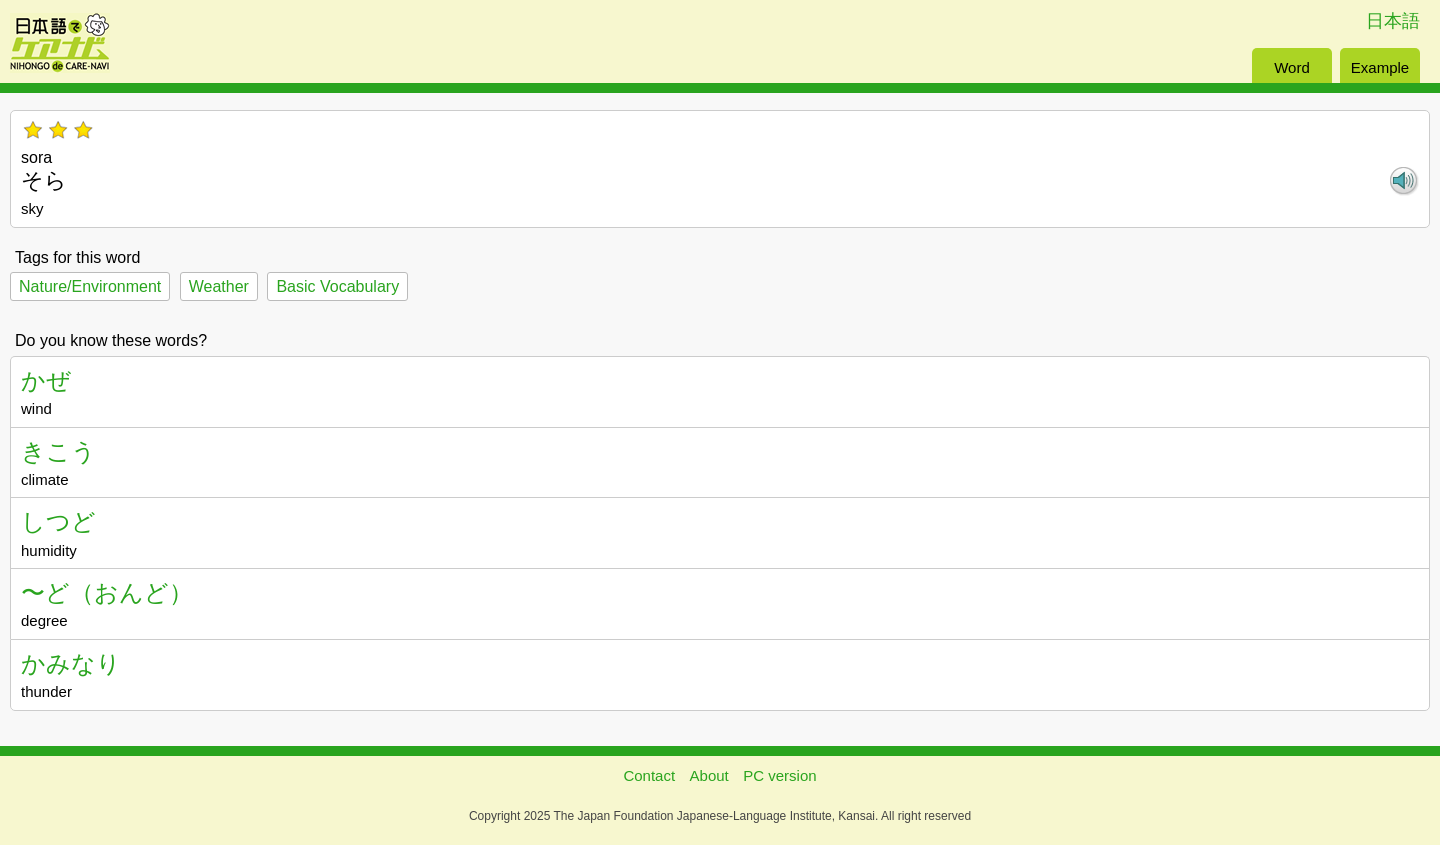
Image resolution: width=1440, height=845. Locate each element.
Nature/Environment (90, 286)
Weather (219, 286)
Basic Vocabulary (337, 286)
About (709, 775)
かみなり (71, 663)
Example (1380, 67)
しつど (58, 521)
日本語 (1393, 21)
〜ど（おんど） (107, 592)
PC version (779, 775)
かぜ (46, 380)
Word (1292, 67)
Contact (649, 775)
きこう (58, 451)
